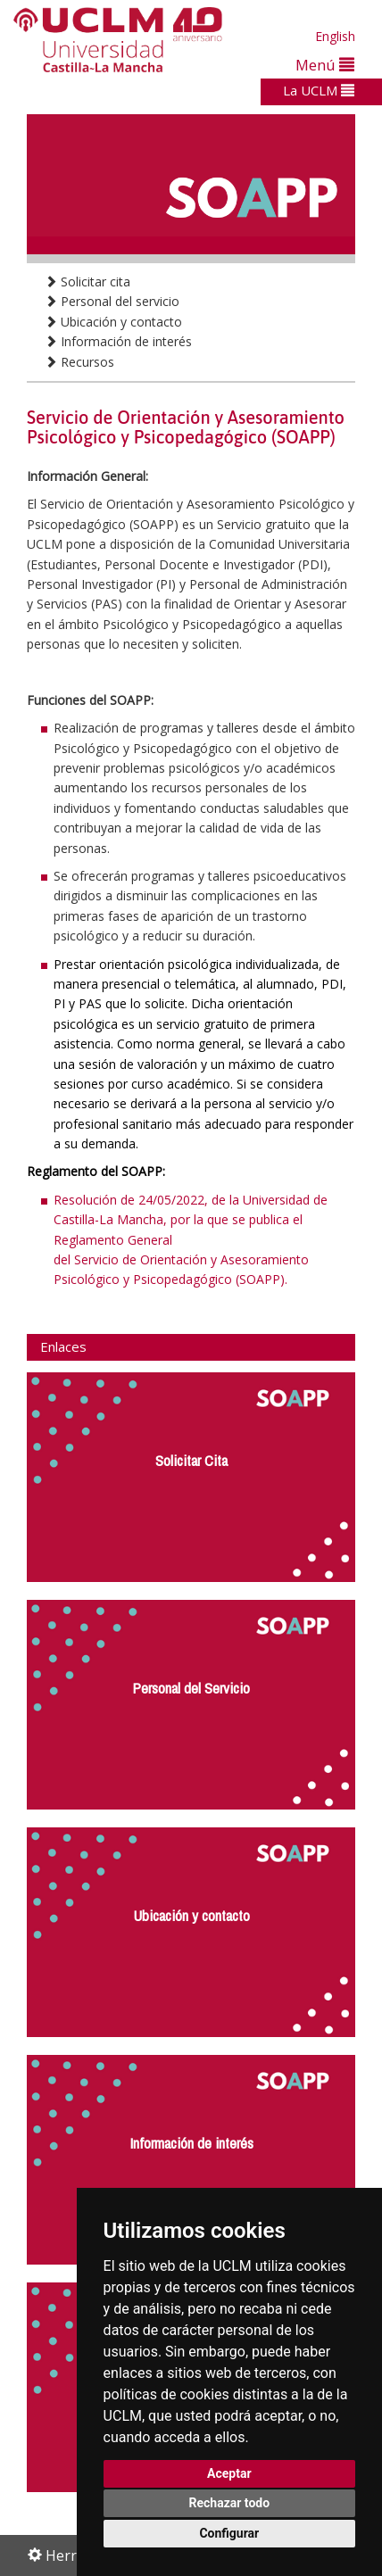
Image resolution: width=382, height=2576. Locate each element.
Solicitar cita (87, 281)
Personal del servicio (112, 301)
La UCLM (318, 90)
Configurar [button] (229, 2533)
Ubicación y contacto (113, 321)
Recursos (79, 361)
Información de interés (118, 341)
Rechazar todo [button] (229, 2503)
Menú (324, 64)
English (335, 36)
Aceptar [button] (229, 2473)
